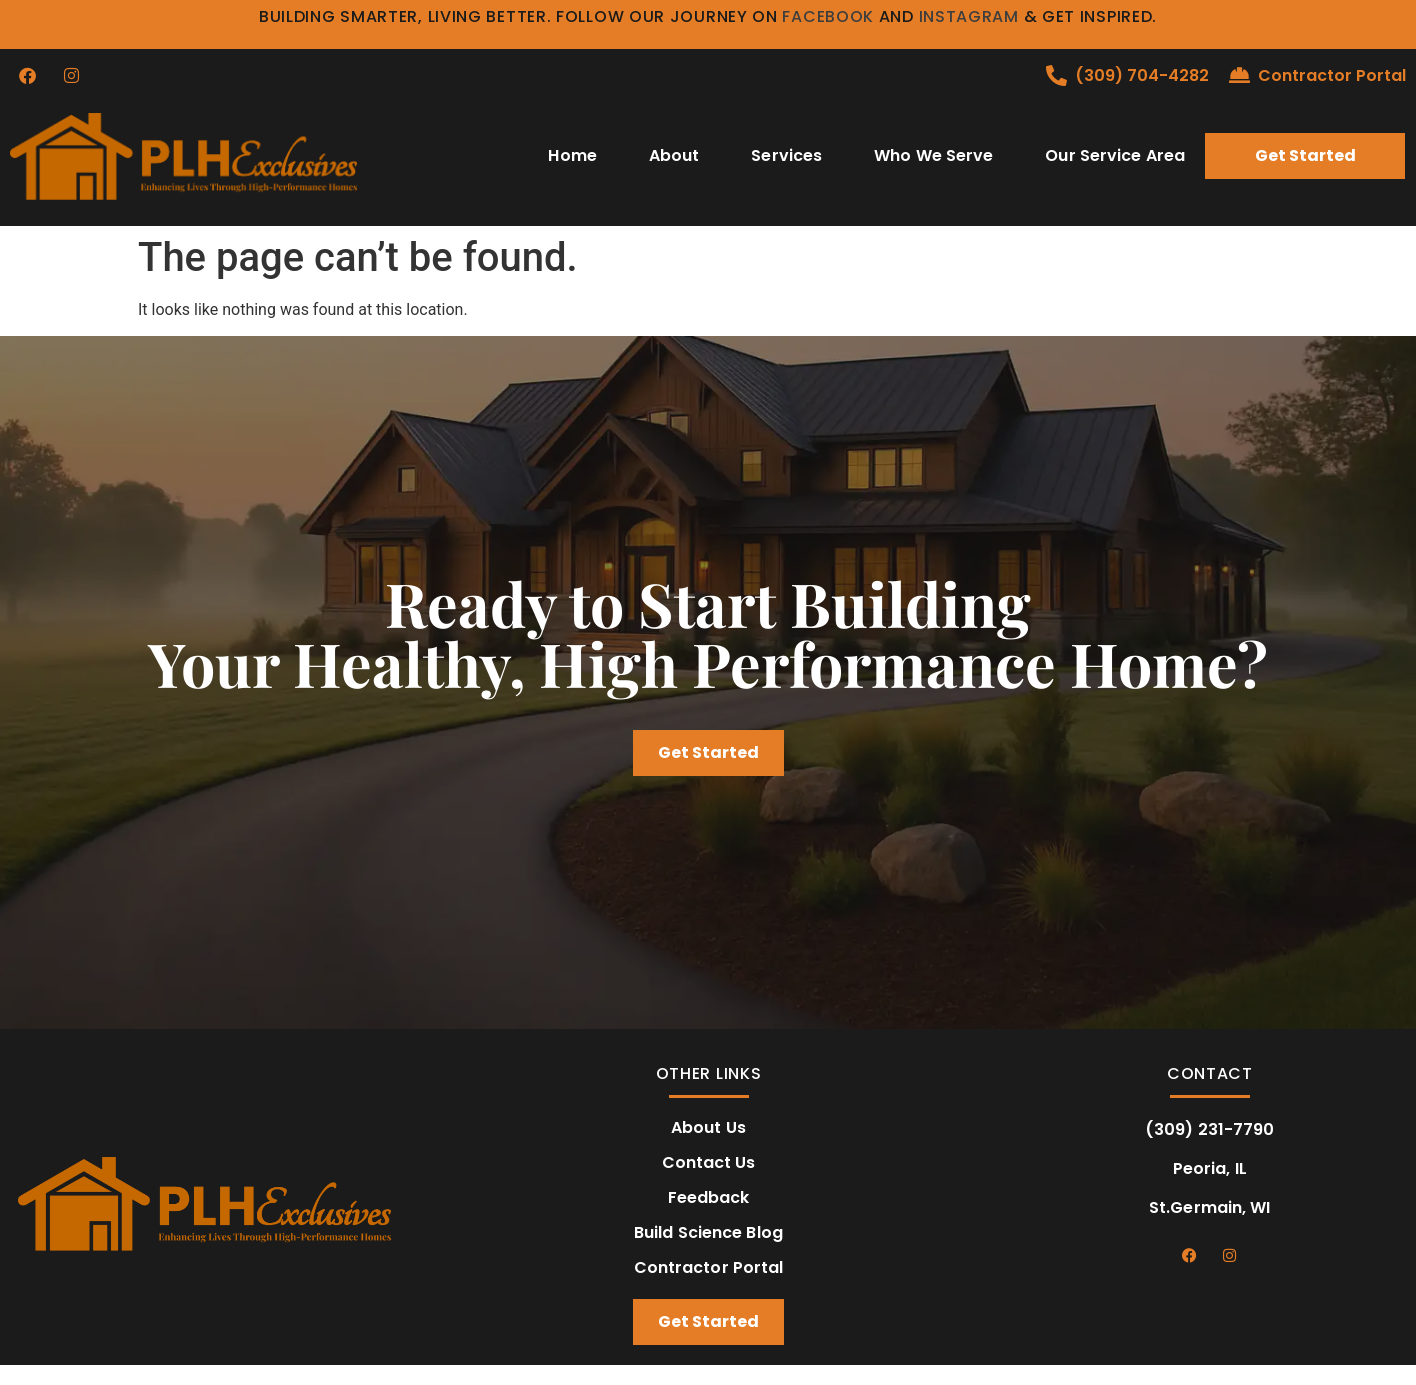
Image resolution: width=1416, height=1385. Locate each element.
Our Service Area (1115, 155)
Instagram (969, 16)
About (674, 155)
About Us (708, 1128)
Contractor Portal (1332, 75)
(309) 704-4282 (1142, 75)
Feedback (709, 1198)
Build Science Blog (708, 1233)
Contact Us (709, 1163)
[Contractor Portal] (1239, 75)
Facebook (828, 16)
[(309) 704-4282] (1056, 75)
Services (786, 155)
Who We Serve (933, 155)
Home (572, 155)
